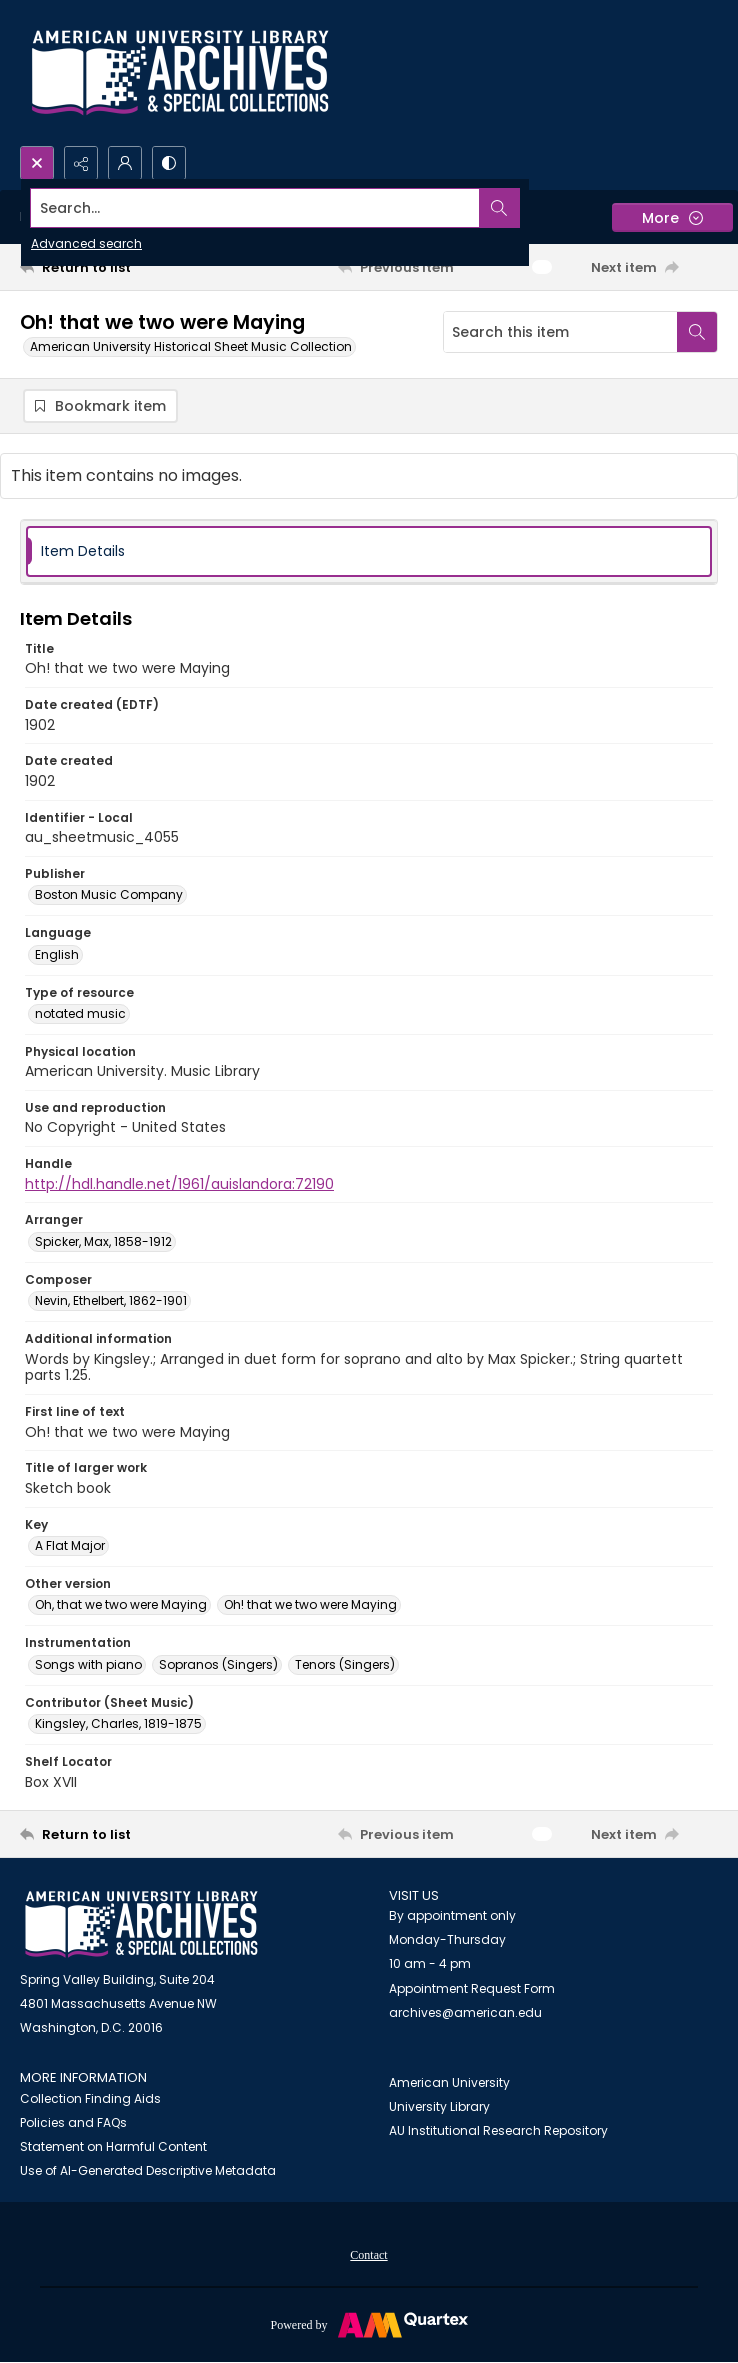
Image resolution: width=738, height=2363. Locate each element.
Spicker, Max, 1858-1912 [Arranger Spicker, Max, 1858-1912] (103, 1242)
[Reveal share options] (81, 163)
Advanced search (86, 243)
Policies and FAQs (73, 2123)
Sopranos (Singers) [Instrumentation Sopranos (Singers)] (218, 1665)
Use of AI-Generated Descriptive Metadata (148, 2171)
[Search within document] (697, 332)
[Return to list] (110, 267)
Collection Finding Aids (90, 2099)
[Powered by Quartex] (369, 2325)
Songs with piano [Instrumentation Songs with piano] (88, 1665)
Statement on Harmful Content (113, 2147)
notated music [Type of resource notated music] (80, 1014)
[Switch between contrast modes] (169, 163)
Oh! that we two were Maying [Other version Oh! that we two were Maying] (310, 1605)
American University (449, 2083)
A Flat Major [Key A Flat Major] (70, 1546)
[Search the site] (296, 208)
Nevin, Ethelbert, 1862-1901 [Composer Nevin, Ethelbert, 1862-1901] (111, 1301)
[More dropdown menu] (672, 217)
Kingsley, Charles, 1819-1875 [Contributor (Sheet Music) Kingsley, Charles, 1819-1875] (118, 1724)
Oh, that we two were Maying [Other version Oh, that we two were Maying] (121, 1605)
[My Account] (125, 163)
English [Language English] (57, 955)
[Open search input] (37, 163)
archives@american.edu (465, 2013)
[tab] (369, 552)
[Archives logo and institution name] (180, 73)
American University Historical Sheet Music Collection (191, 346)
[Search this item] (560, 332)
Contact (368, 2256)
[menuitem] (368, 2255)
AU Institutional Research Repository (498, 2131)
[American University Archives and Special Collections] (141, 1925)
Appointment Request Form (472, 1989)
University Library (439, 2107)
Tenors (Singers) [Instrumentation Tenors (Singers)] (345, 1665)
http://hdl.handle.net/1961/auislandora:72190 (179, 1185)
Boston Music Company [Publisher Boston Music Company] (109, 895)
